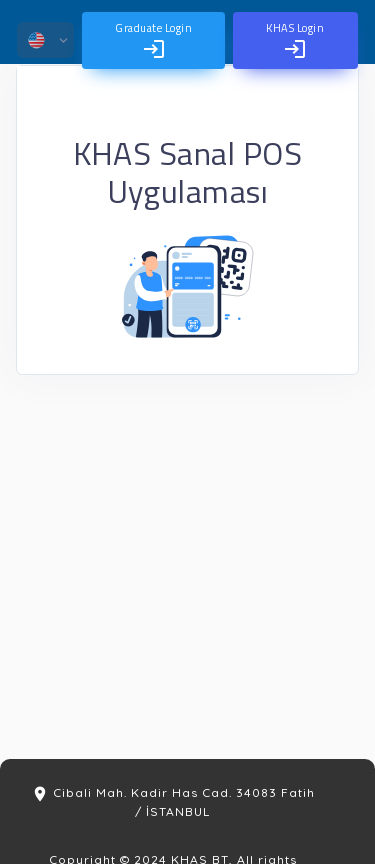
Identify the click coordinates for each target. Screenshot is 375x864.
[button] (45, 40)
